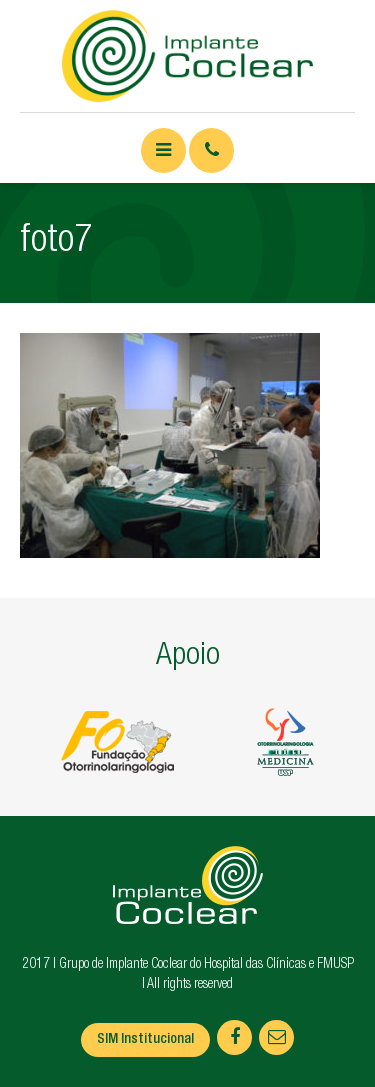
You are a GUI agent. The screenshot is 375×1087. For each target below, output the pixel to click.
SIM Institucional (145, 1040)
